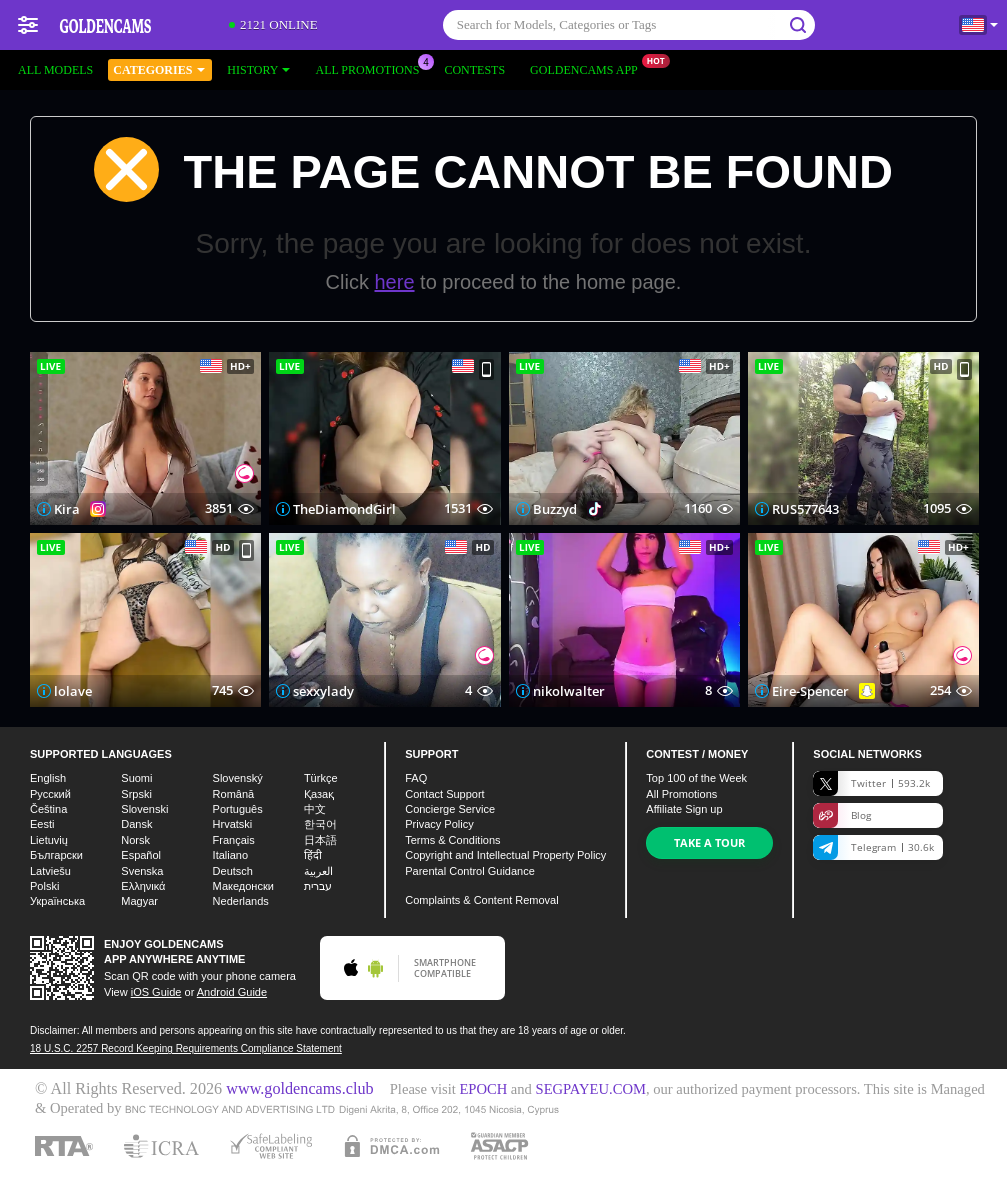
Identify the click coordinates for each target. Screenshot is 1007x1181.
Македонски (243, 886)
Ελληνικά (143, 886)
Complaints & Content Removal (481, 900)
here (395, 282)
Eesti (42, 824)
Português (238, 809)
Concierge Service (450, 809)
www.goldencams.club (299, 1089)
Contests (474, 70)
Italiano (230, 855)
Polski (44, 886)
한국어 (320, 824)
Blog (842, 815)
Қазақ (319, 794)
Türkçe (321, 778)
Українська (57, 901)
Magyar (139, 901)
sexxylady (323, 691)
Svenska (142, 871)
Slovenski (144, 809)
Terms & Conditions (452, 840)
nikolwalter (569, 691)
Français (234, 840)
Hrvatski (233, 824)
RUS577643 (805, 509)
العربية (318, 871)
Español (141, 855)
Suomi (136, 778)
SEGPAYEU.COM (591, 1089)
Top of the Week (696, 778)
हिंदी (313, 855)
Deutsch (233, 871)
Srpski (136, 794)
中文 (315, 809)
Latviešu (50, 871)
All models (55, 70)
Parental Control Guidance (470, 871)
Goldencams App (589, 68)
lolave (73, 691)
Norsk (135, 840)
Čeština (48, 809)
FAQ (416, 778)
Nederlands (241, 901)
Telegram (873, 847)
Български (56, 855)
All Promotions (372, 68)
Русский (50, 794)
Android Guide (232, 992)
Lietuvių (49, 840)
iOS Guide (156, 992)
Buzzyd (555, 509)
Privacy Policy (439, 824)
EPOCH (483, 1089)
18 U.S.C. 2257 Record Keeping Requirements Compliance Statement (186, 1048)
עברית (318, 886)
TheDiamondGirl (344, 509)
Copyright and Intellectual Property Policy (505, 855)
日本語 (320, 840)
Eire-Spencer (810, 691)
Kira (67, 509)
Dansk (136, 824)
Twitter (871, 783)
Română (234, 794)
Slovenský (238, 778)
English (48, 778)
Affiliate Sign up (684, 809)
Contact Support (445, 794)
